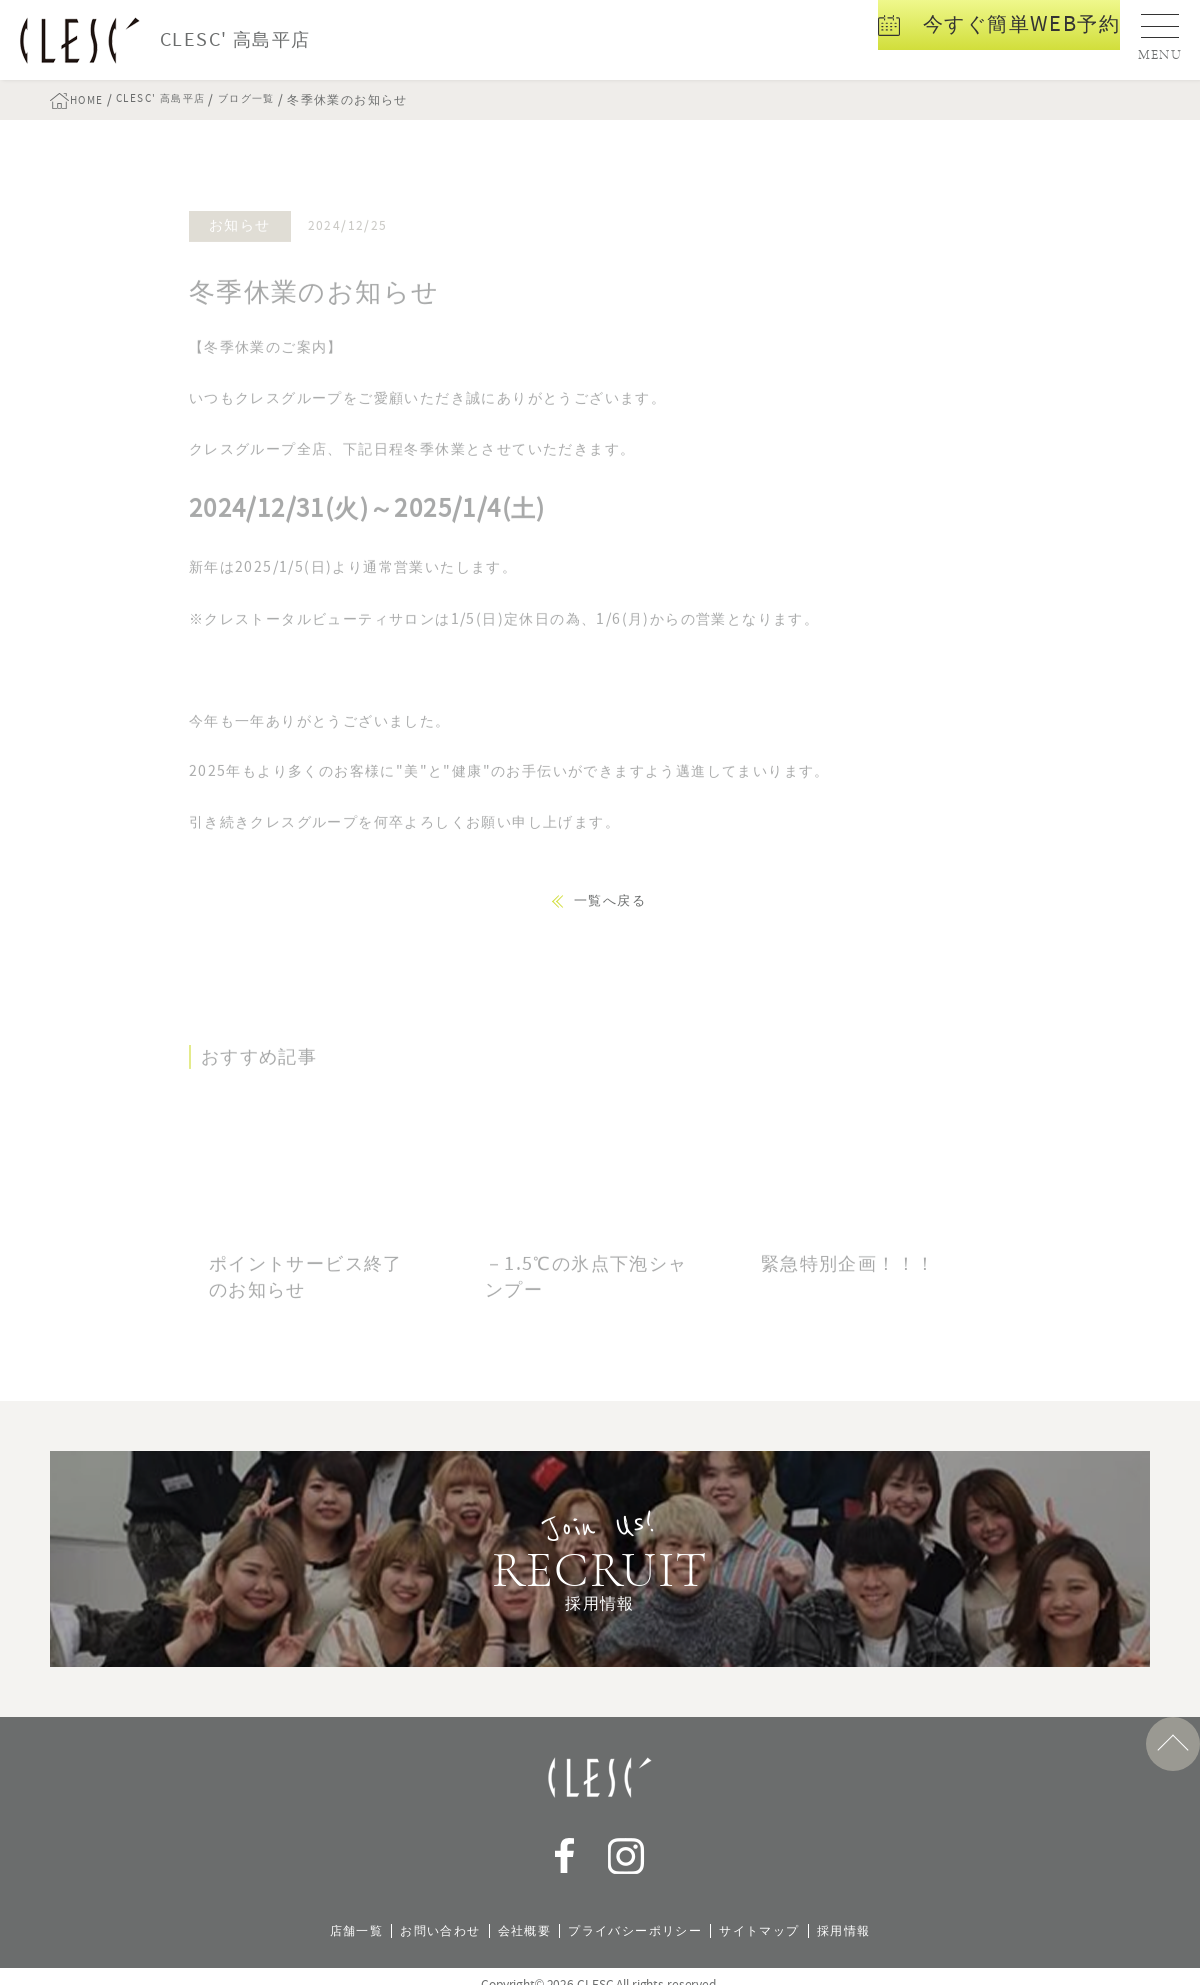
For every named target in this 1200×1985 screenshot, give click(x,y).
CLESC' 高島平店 (181, 100)
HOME (95, 100)
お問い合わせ (420, 1914)
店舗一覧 (327, 1914)
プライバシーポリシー (639, 1914)
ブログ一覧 (280, 100)
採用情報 (874, 1914)
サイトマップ (779, 1914)
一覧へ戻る (610, 901)
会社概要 (515, 1914)
